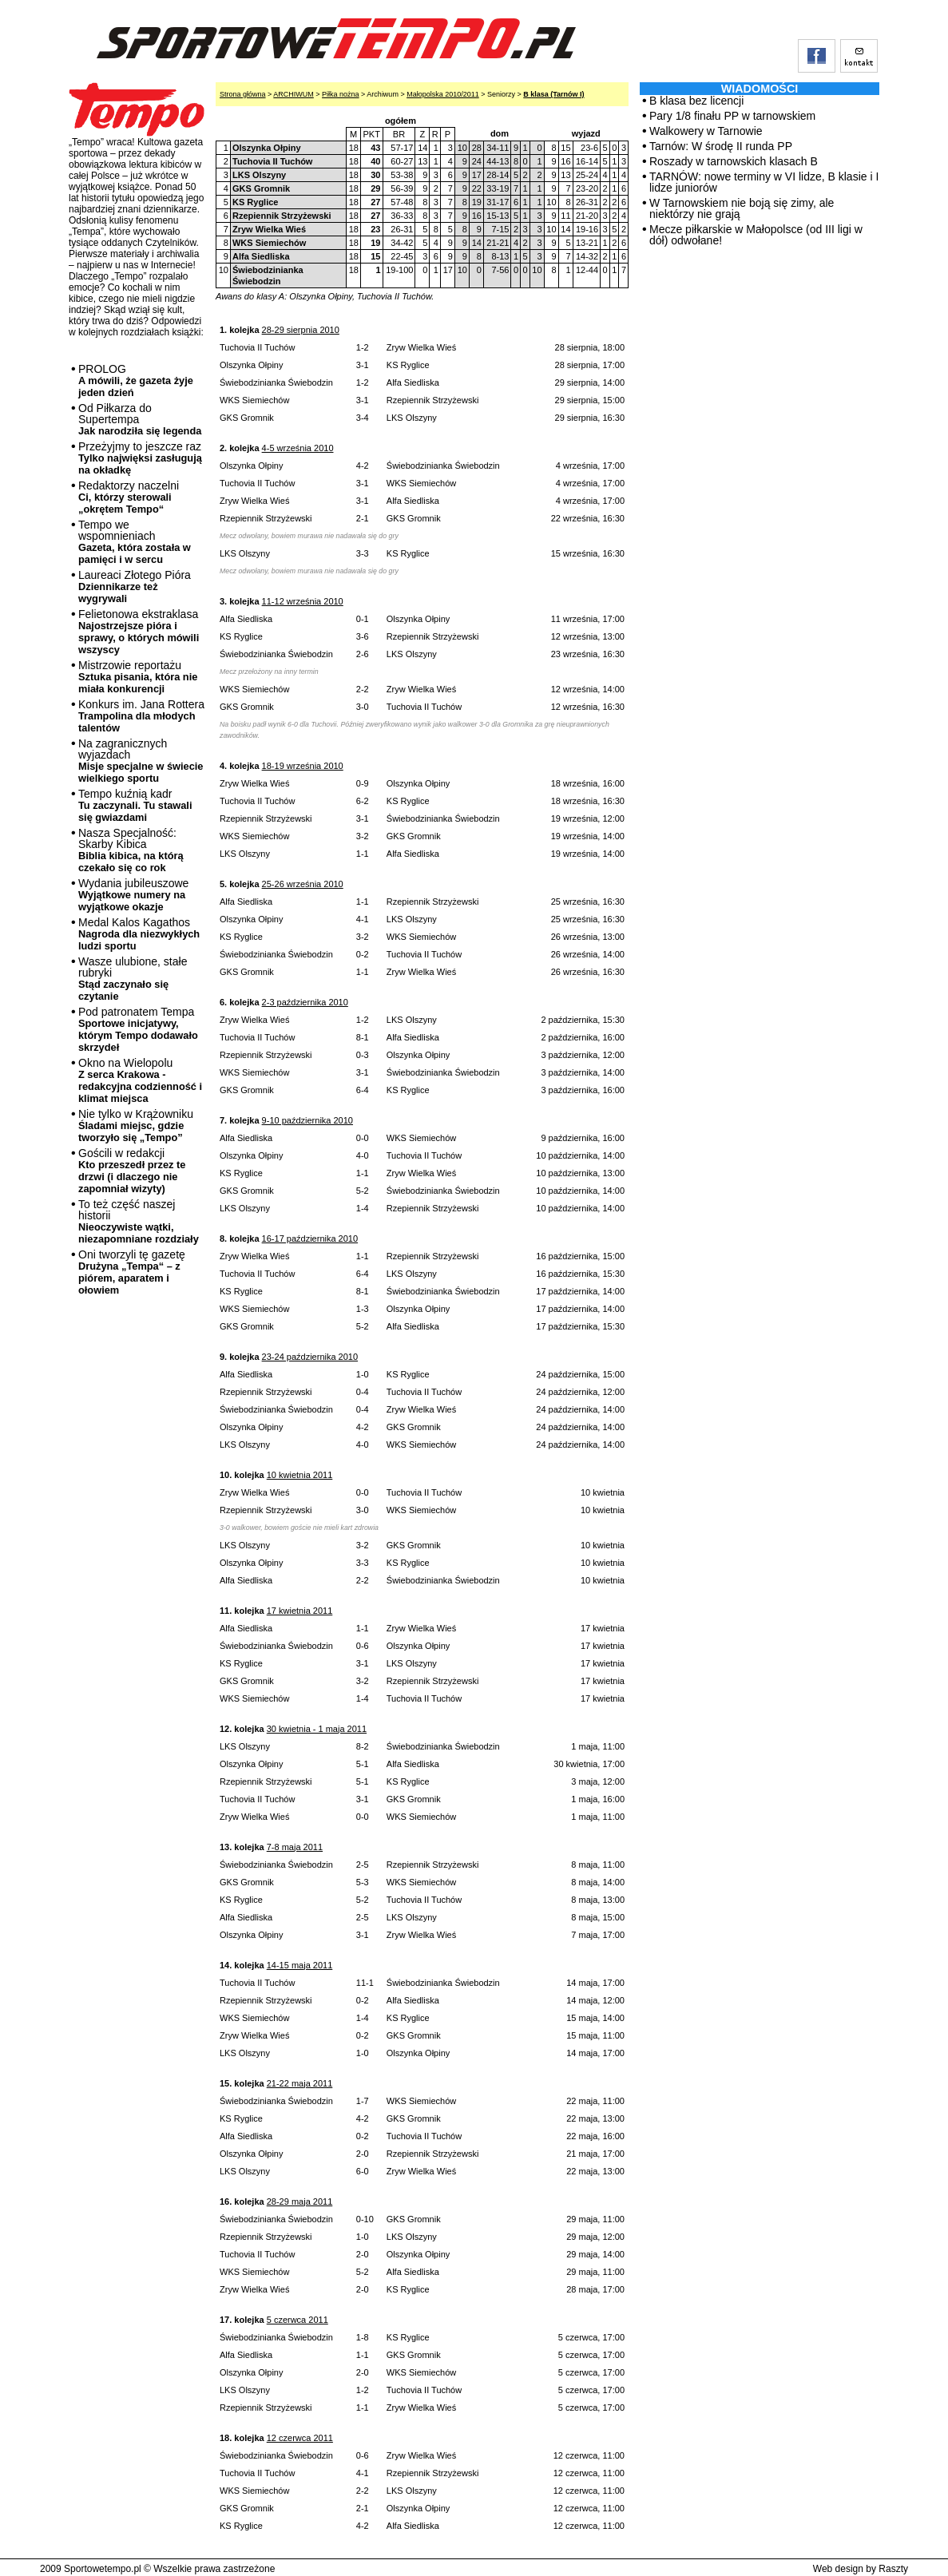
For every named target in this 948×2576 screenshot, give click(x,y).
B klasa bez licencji (696, 100)
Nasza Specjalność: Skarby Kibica (131, 850)
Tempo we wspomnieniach (134, 541)
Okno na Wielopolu (140, 1080)
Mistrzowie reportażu (137, 677)
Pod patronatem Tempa (138, 1029)
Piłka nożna (340, 94)
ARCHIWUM (293, 94)
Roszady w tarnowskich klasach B (733, 161)
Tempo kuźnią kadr (135, 805)
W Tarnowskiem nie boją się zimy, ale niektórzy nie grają (741, 208)
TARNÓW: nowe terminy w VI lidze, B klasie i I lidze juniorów (764, 182)
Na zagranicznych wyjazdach (141, 760)
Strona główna (243, 94)
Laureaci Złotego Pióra (134, 586)
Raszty (893, 2568)
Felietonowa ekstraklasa (138, 632)
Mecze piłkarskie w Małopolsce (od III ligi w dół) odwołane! (756, 235)
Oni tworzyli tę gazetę (131, 1272)
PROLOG (135, 380)
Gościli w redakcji (131, 1171)
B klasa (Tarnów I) (553, 94)
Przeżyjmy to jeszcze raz (140, 458)
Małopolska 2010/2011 (443, 94)
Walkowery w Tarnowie (706, 131)
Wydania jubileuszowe (133, 895)
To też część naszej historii (138, 1221)
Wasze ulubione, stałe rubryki (132, 978)
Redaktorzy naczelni (128, 497)
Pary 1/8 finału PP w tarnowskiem (732, 115)
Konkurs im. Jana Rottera (141, 716)
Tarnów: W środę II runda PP (720, 146)
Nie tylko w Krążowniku (135, 1125)
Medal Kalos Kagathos (139, 934)
